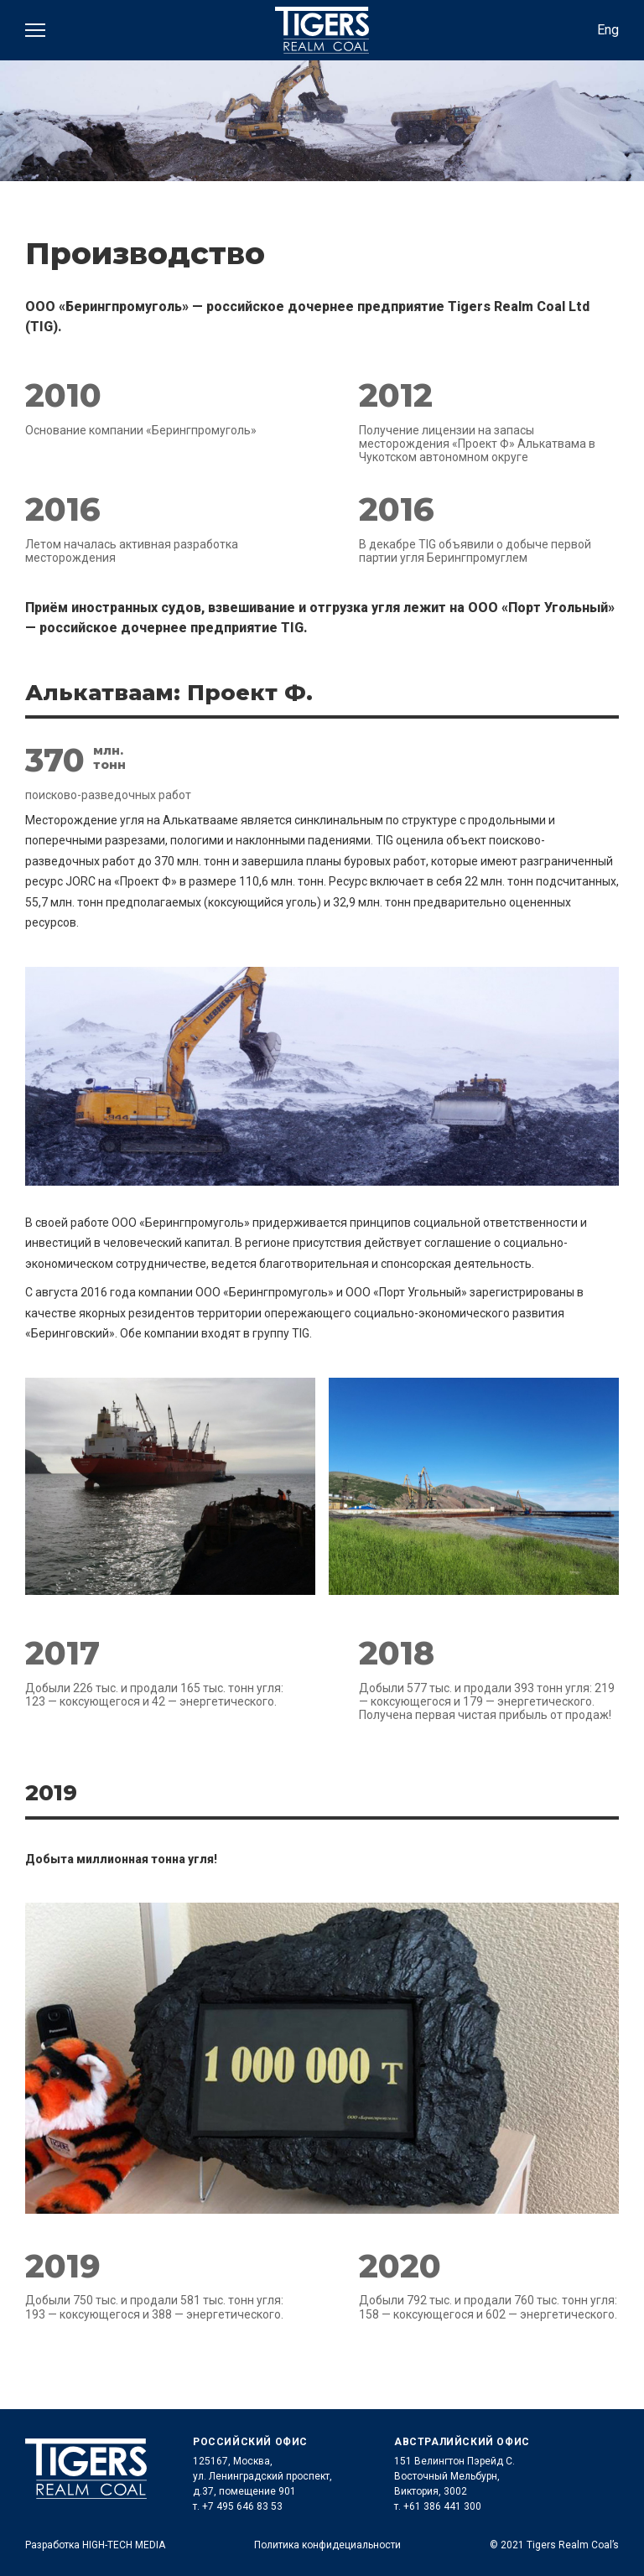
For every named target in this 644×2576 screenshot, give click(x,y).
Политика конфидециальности (327, 2545)
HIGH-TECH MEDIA (123, 2545)
